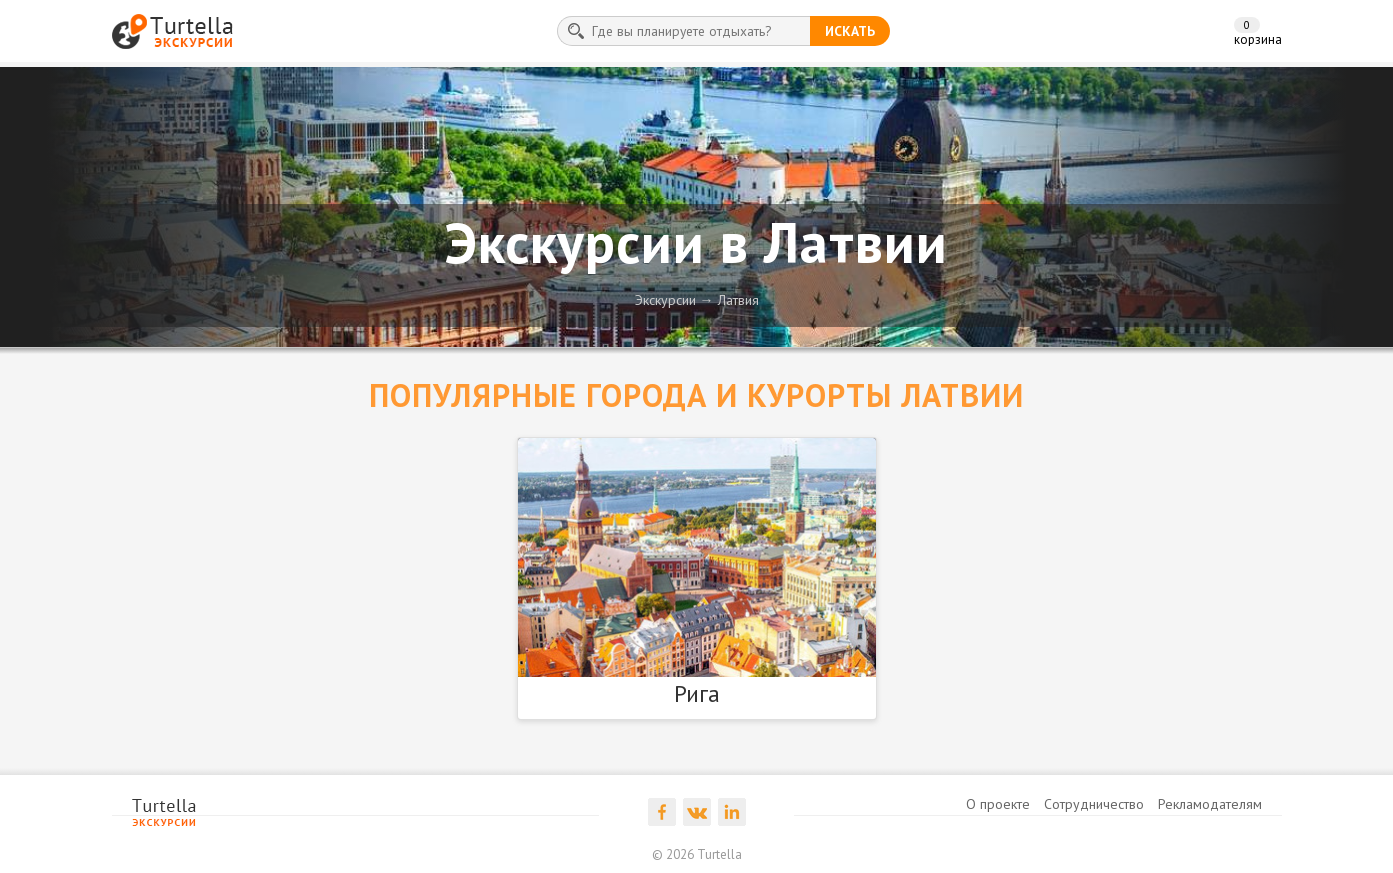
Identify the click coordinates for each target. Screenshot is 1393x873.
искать (850, 31)
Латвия (738, 300)
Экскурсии (665, 300)
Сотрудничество (1094, 804)
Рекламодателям (1210, 804)
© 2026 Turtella (697, 854)
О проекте (998, 804)
